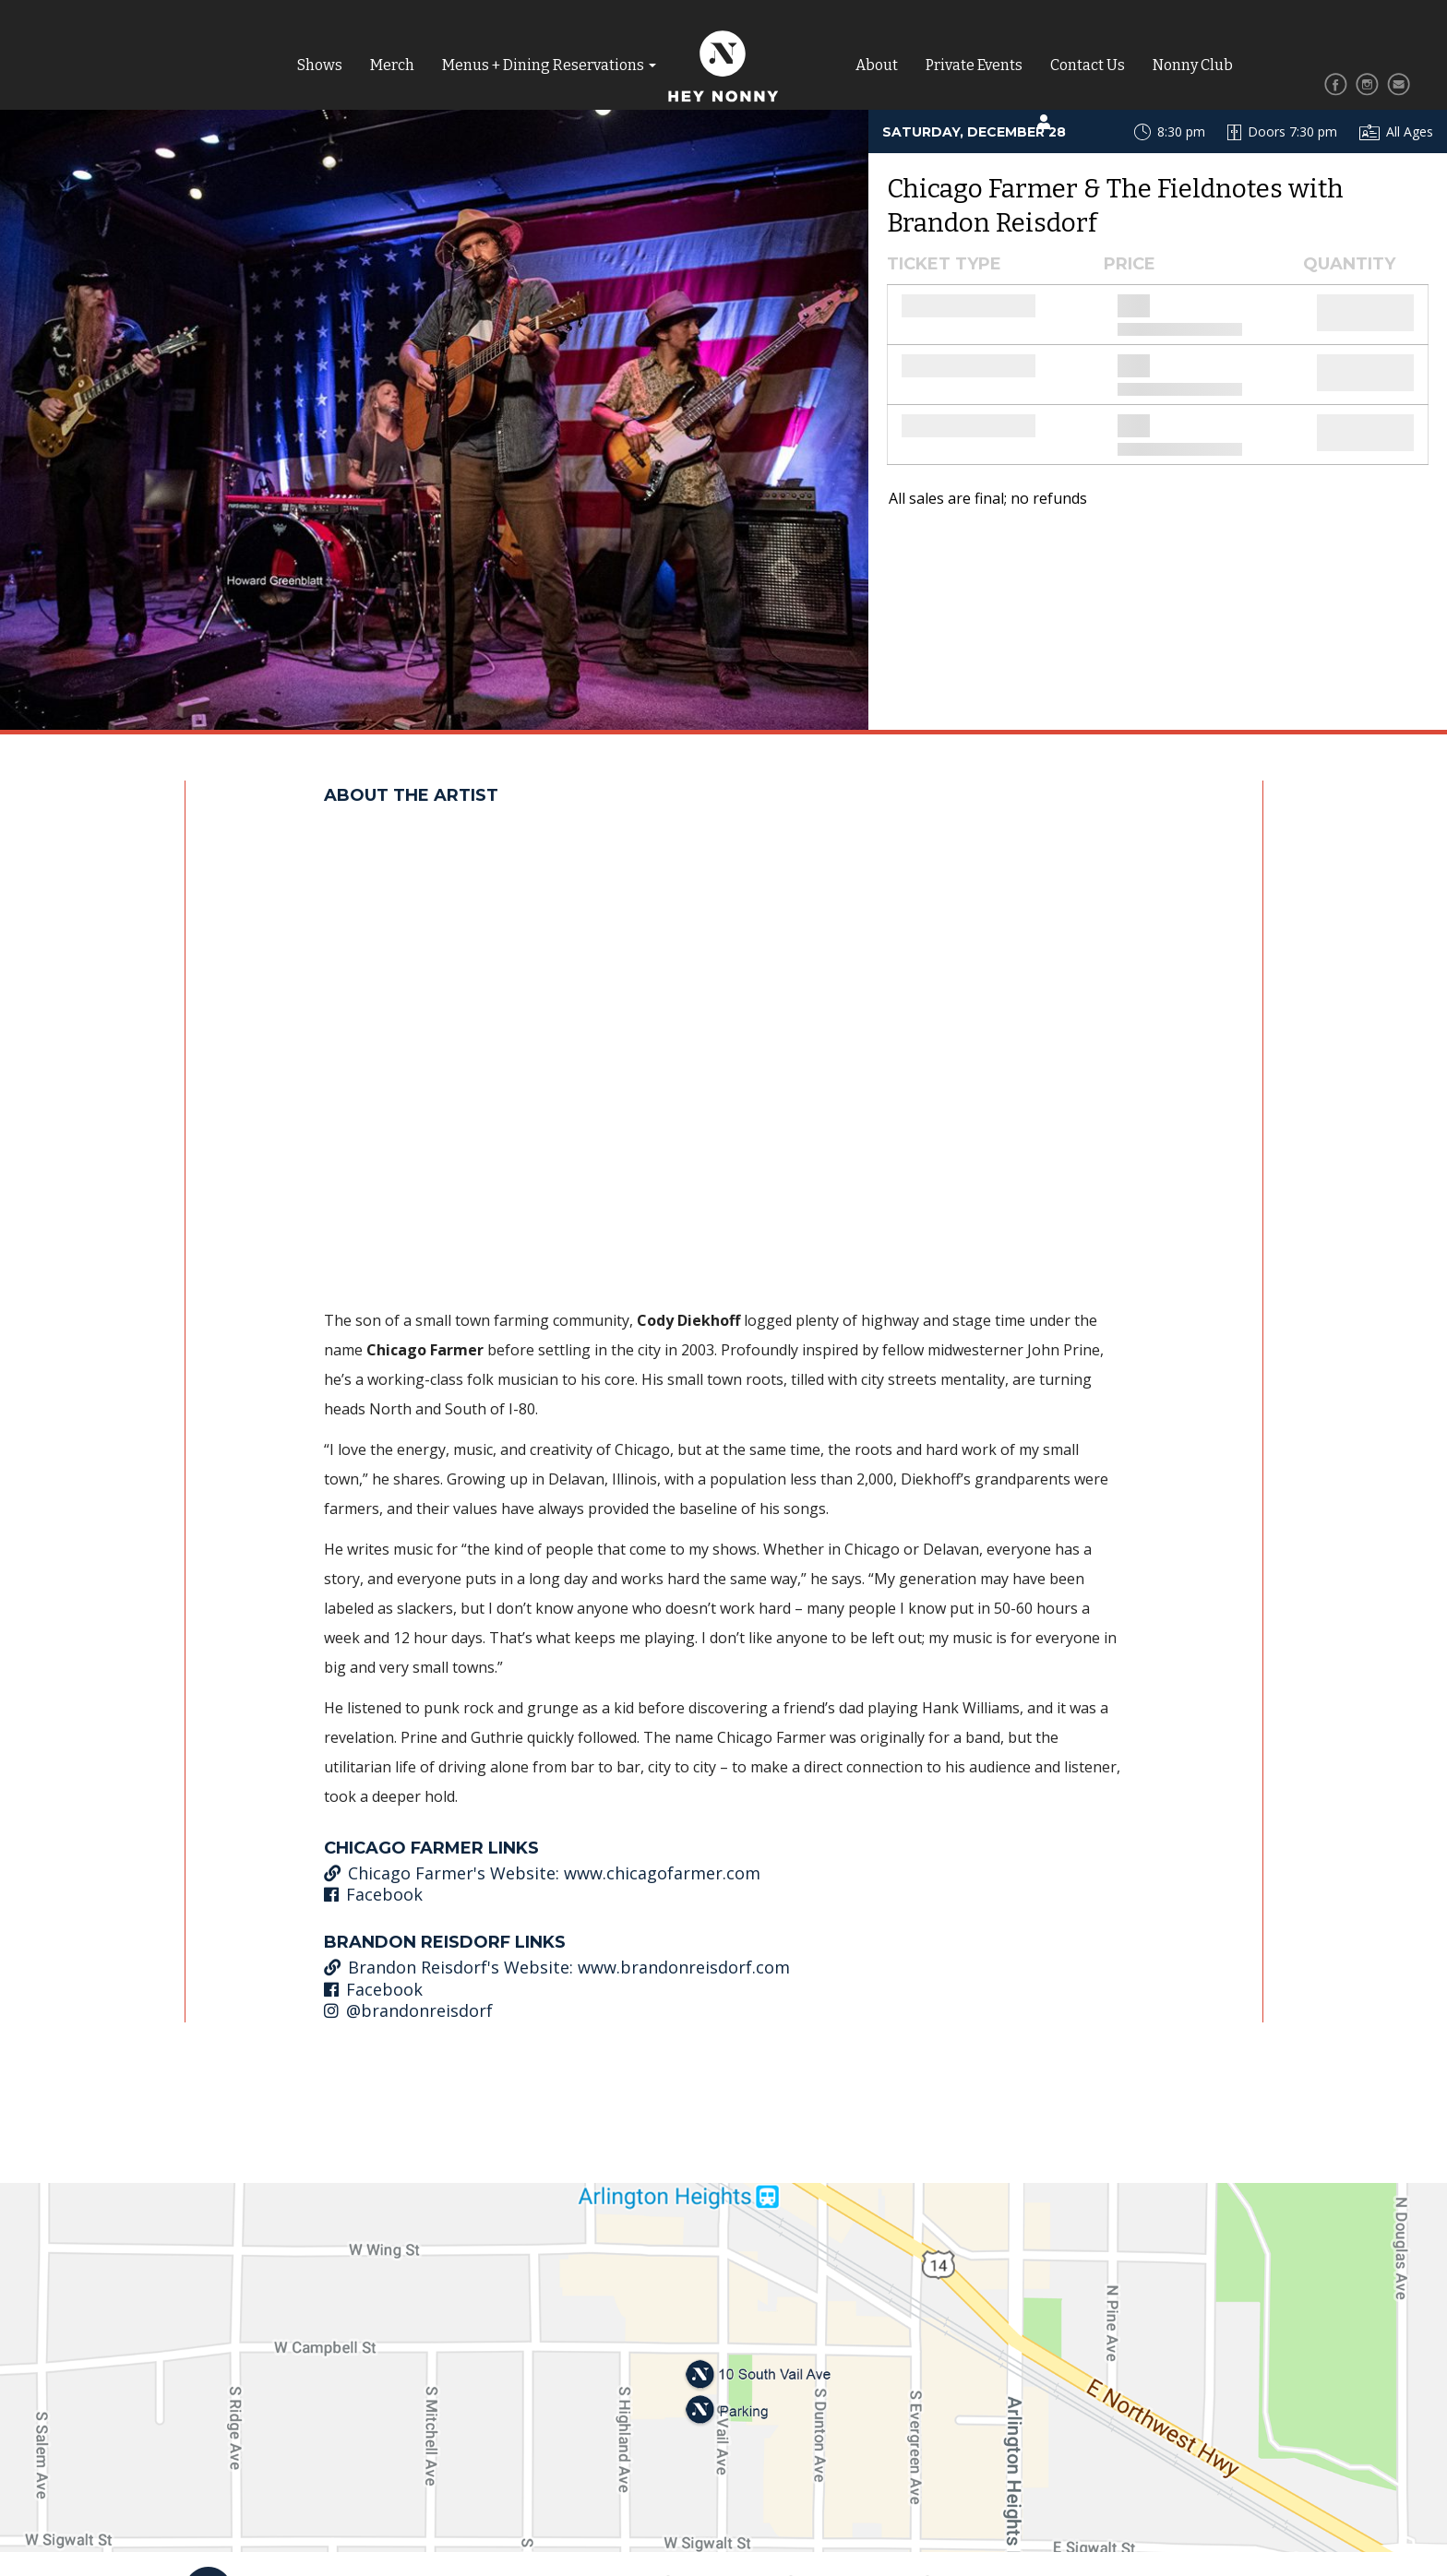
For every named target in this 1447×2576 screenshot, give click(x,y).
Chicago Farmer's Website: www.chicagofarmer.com (542, 1873)
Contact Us (1087, 65)
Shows (319, 65)
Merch (392, 65)
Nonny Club (1193, 65)
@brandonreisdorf (408, 2010)
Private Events (974, 65)
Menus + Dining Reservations (543, 65)
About (876, 65)
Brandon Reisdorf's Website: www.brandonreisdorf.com (557, 1967)
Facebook (373, 1894)
